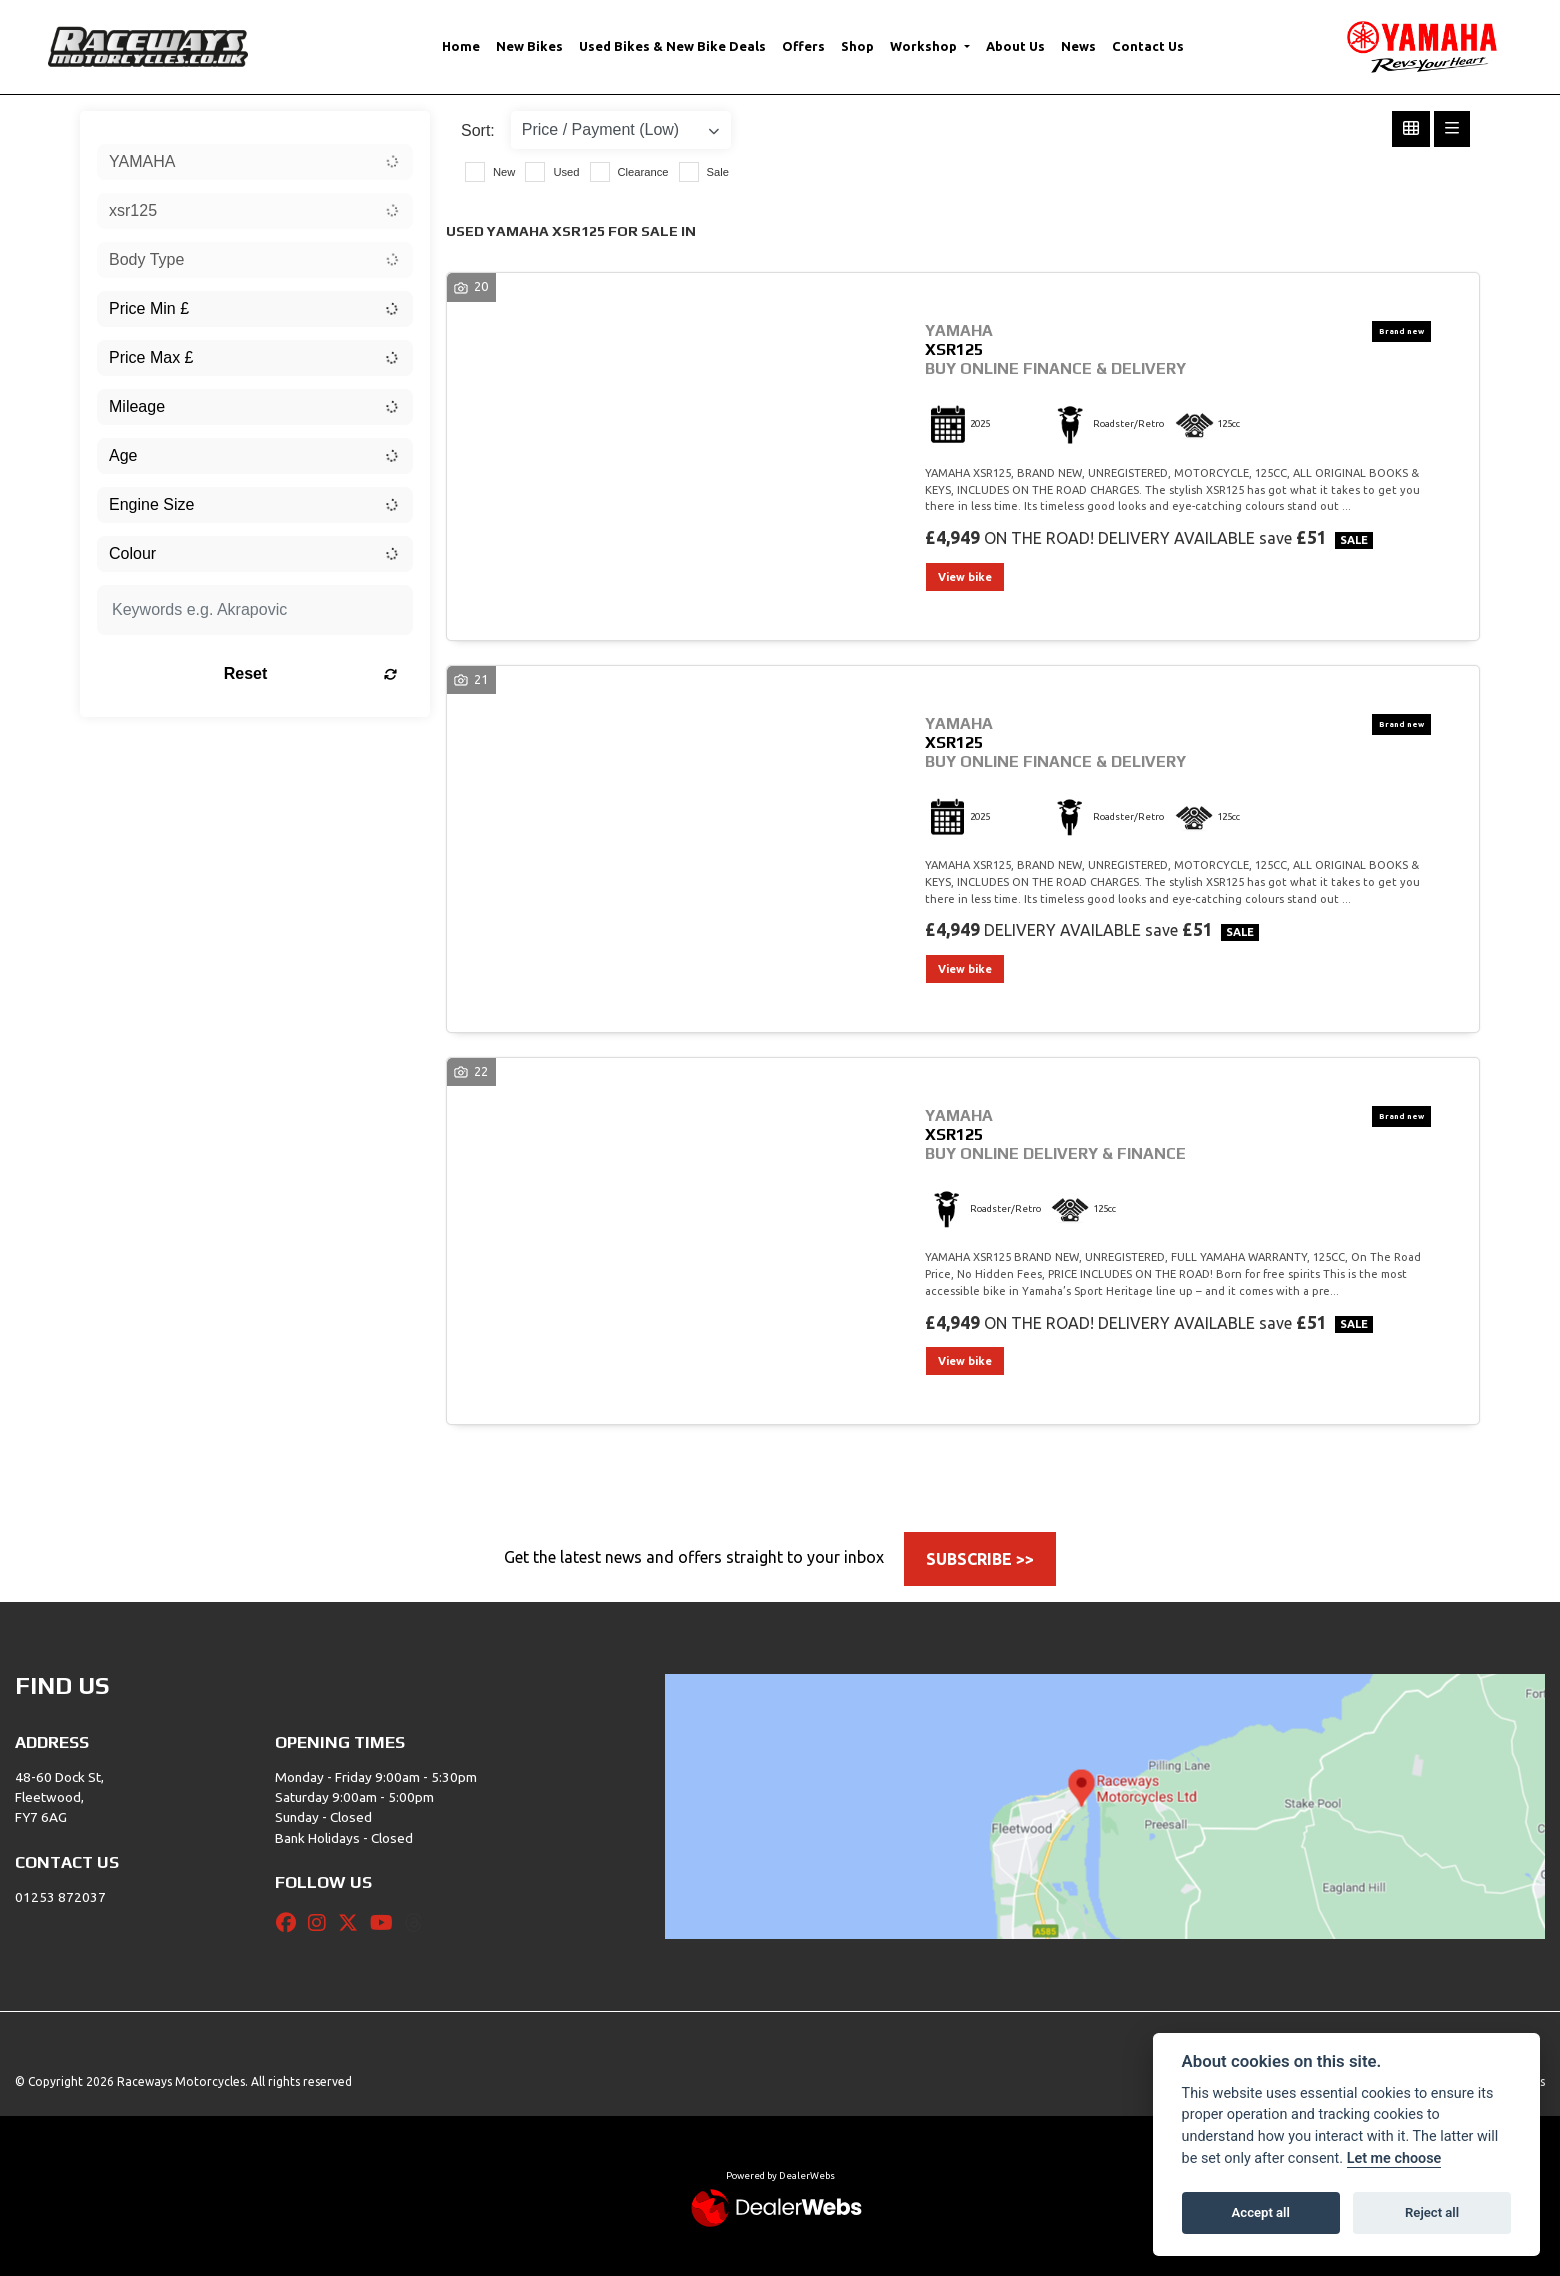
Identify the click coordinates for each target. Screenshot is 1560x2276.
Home (461, 46)
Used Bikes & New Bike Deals (672, 46)
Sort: (478, 130)
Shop (857, 46)
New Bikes (529, 46)
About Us (1015, 46)
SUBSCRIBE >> (980, 1559)
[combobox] (255, 162)
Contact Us (1148, 46)
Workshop (925, 46)
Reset (310, 673)
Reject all (1432, 2212)
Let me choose (1394, 2158)
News (1078, 46)
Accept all (1261, 2212)
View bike (965, 577)
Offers (803, 46)
